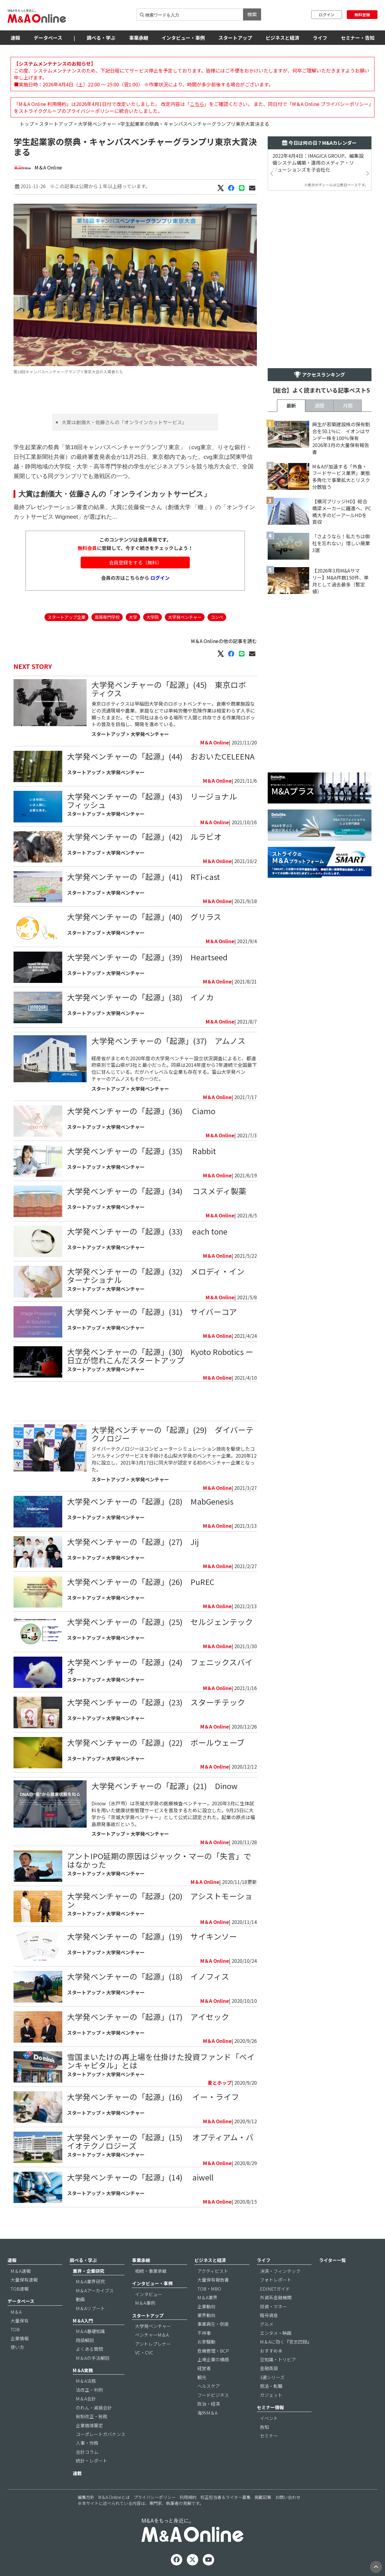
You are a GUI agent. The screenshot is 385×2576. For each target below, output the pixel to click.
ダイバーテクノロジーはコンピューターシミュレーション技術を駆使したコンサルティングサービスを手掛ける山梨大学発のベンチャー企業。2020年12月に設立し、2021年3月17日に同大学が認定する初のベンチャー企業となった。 (174, 1459)
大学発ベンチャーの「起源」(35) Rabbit (141, 1150)
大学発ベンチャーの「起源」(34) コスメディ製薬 (156, 1190)
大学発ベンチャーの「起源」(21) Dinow (164, 1785)
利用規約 (188, 2497)
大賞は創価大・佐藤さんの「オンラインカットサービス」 (124, 422)
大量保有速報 (24, 2279)
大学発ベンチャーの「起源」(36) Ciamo (141, 1110)
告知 (264, 2427)
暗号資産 (269, 2315)
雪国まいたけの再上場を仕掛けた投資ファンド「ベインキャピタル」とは (161, 2061)
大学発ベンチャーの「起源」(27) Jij (133, 1541)
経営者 (204, 2368)
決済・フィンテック (280, 2271)
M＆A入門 (83, 2320)
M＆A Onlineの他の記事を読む (224, 641)
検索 (252, 14)
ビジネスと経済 (282, 37)
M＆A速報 (21, 2271)
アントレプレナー (153, 2344)
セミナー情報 (270, 2407)
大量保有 (20, 2320)
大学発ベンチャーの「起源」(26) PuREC (140, 1581)
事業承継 (138, 37)
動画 (80, 2299)
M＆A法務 (86, 2381)
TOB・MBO (209, 2288)
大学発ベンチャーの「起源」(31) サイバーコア (152, 1311)
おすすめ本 (271, 2351)
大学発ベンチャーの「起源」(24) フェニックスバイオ (160, 1666)
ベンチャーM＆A (152, 2335)
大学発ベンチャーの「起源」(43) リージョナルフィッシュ (152, 800)
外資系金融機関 (275, 2297)
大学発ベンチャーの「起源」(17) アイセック (152, 2016)
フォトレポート (275, 2279)
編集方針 (86, 2497)
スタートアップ (235, 37)
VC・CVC (144, 2352)
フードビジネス (213, 2395)
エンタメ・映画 (275, 2333)
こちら (197, 103)
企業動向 (206, 2306)
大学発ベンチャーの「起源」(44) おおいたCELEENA (161, 756)
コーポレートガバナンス (100, 2434)
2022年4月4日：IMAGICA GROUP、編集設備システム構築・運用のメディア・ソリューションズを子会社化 (318, 162)
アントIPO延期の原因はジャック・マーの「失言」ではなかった (159, 1860)
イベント (269, 2418)
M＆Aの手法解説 (92, 2358)
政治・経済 (208, 2403)
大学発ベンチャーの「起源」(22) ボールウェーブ (156, 1742)
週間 (319, 405)
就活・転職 (271, 2386)
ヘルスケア (208, 2386)
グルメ (266, 2324)
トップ (27, 123)
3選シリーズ (272, 2377)
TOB (15, 2329)
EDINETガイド (275, 2288)
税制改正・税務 (91, 2416)
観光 (201, 2377)
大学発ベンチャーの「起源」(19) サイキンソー (152, 1936)
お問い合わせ (287, 2497)
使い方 (17, 2347)
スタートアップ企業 (66, 617)
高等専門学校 (107, 617)
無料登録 (362, 14)
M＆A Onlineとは (114, 2497)
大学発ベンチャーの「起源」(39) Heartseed (147, 956)
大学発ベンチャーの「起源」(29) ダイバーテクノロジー (172, 1433)
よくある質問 (89, 2349)
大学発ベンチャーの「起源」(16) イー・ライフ (153, 2096)
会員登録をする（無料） (135, 562)
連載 (77, 2473)
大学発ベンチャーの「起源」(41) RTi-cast (143, 876)
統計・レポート (91, 2460)
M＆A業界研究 (90, 2281)
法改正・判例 (89, 2390)
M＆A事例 (145, 2303)
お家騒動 (206, 2341)
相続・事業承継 (151, 2271)
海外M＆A (207, 2413)
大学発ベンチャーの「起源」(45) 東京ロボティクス (168, 688)
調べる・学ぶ (101, 37)
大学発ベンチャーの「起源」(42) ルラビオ (144, 836)
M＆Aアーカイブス (95, 2290)
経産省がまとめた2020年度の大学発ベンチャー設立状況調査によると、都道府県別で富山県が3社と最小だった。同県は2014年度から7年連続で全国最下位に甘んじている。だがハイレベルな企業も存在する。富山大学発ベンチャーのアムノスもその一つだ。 (174, 1069)
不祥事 (204, 2333)
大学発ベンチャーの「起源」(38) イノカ (140, 996)
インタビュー (148, 2294)
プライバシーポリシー (155, 2497)
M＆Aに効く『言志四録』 (286, 2341)
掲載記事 (262, 2497)
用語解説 (85, 2340)
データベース (48, 37)
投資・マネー (273, 2306)
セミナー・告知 (357, 37)
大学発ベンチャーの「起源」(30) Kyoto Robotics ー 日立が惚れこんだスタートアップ (160, 1356)
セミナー (269, 2435)
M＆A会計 (86, 2398)
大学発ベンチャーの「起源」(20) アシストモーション (159, 1900)
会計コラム (87, 2452)
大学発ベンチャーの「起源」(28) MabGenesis (150, 1501)
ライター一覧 (332, 2260)
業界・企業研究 (88, 2271)
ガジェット (271, 2395)
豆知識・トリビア (278, 2359)
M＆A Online (48, 167)
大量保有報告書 (213, 2279)
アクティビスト (212, 2271)
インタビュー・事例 (183, 37)
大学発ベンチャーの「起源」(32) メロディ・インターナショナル (156, 1275)
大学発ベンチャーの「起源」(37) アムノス (168, 1040)
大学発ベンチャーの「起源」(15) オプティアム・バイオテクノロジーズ (160, 2141)
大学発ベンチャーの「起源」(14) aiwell (140, 2177)
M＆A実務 (83, 2370)
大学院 (152, 617)
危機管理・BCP (213, 2351)
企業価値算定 (89, 2425)
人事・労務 (87, 2443)
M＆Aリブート (90, 2308)
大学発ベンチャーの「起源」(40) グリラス (144, 916)
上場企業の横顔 (213, 2359)
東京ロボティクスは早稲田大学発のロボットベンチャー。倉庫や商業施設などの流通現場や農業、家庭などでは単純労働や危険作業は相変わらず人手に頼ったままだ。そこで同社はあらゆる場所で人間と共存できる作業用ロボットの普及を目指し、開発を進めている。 (173, 714)
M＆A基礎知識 (90, 2331)
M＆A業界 (207, 2297)
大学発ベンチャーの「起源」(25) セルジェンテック (160, 1621)
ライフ (320, 37)
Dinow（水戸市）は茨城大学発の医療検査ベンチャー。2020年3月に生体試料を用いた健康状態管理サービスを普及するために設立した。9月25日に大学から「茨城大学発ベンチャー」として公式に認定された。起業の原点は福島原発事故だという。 (173, 1814)
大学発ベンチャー (97, 123)
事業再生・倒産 (213, 2324)
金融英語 (269, 2368)
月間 (348, 405)
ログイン (326, 14)
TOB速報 (20, 2288)
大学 (133, 617)
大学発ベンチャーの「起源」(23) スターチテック (156, 1701)
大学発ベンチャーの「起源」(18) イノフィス (148, 1976)
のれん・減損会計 (94, 2407)
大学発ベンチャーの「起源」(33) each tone (147, 1231)
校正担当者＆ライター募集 (225, 2497)
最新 (291, 405)
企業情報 (20, 2338)
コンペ (217, 617)
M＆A (16, 2312)
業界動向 (206, 2315)
